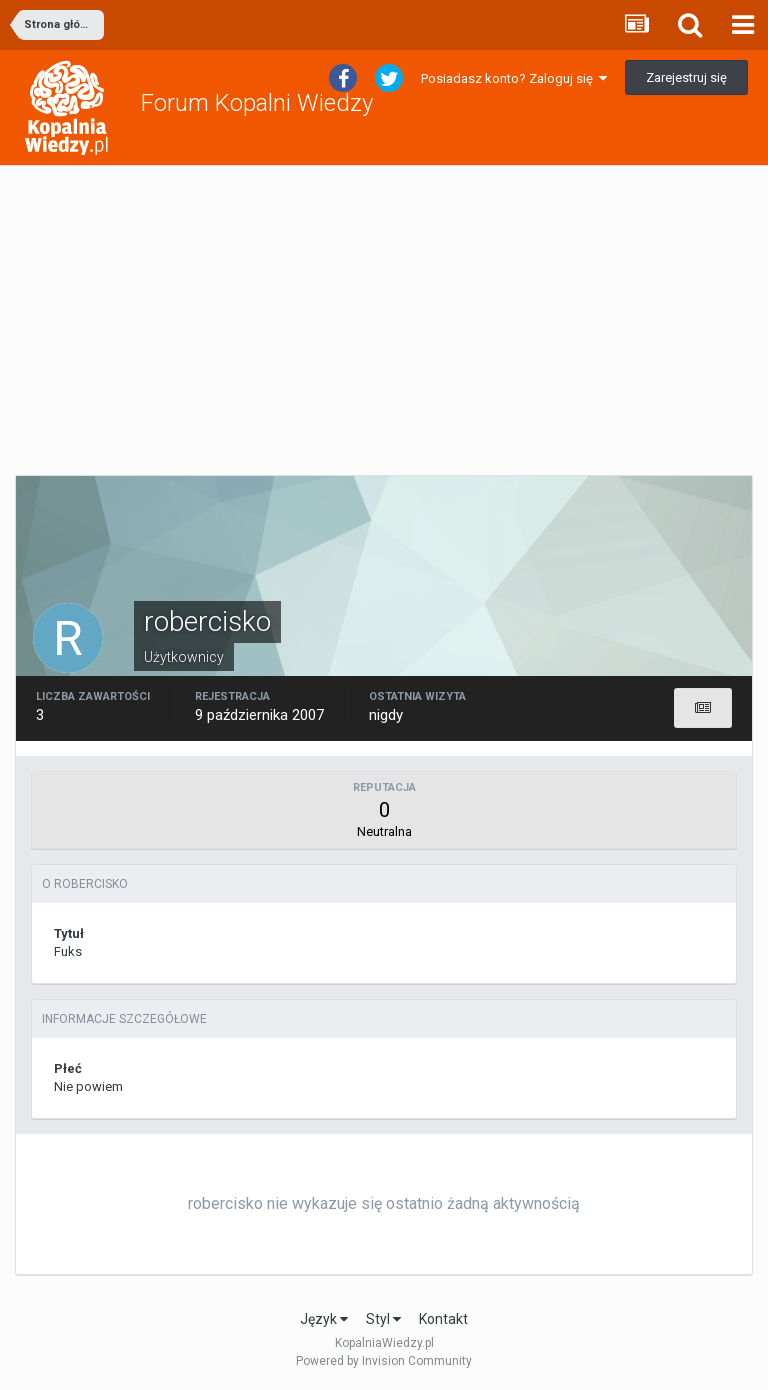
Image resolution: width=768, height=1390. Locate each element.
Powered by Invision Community (384, 1361)
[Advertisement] (384, 321)
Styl (383, 1319)
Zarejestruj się (686, 77)
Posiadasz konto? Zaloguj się (514, 78)
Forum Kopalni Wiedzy (257, 103)
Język (324, 1319)
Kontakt (443, 1319)
